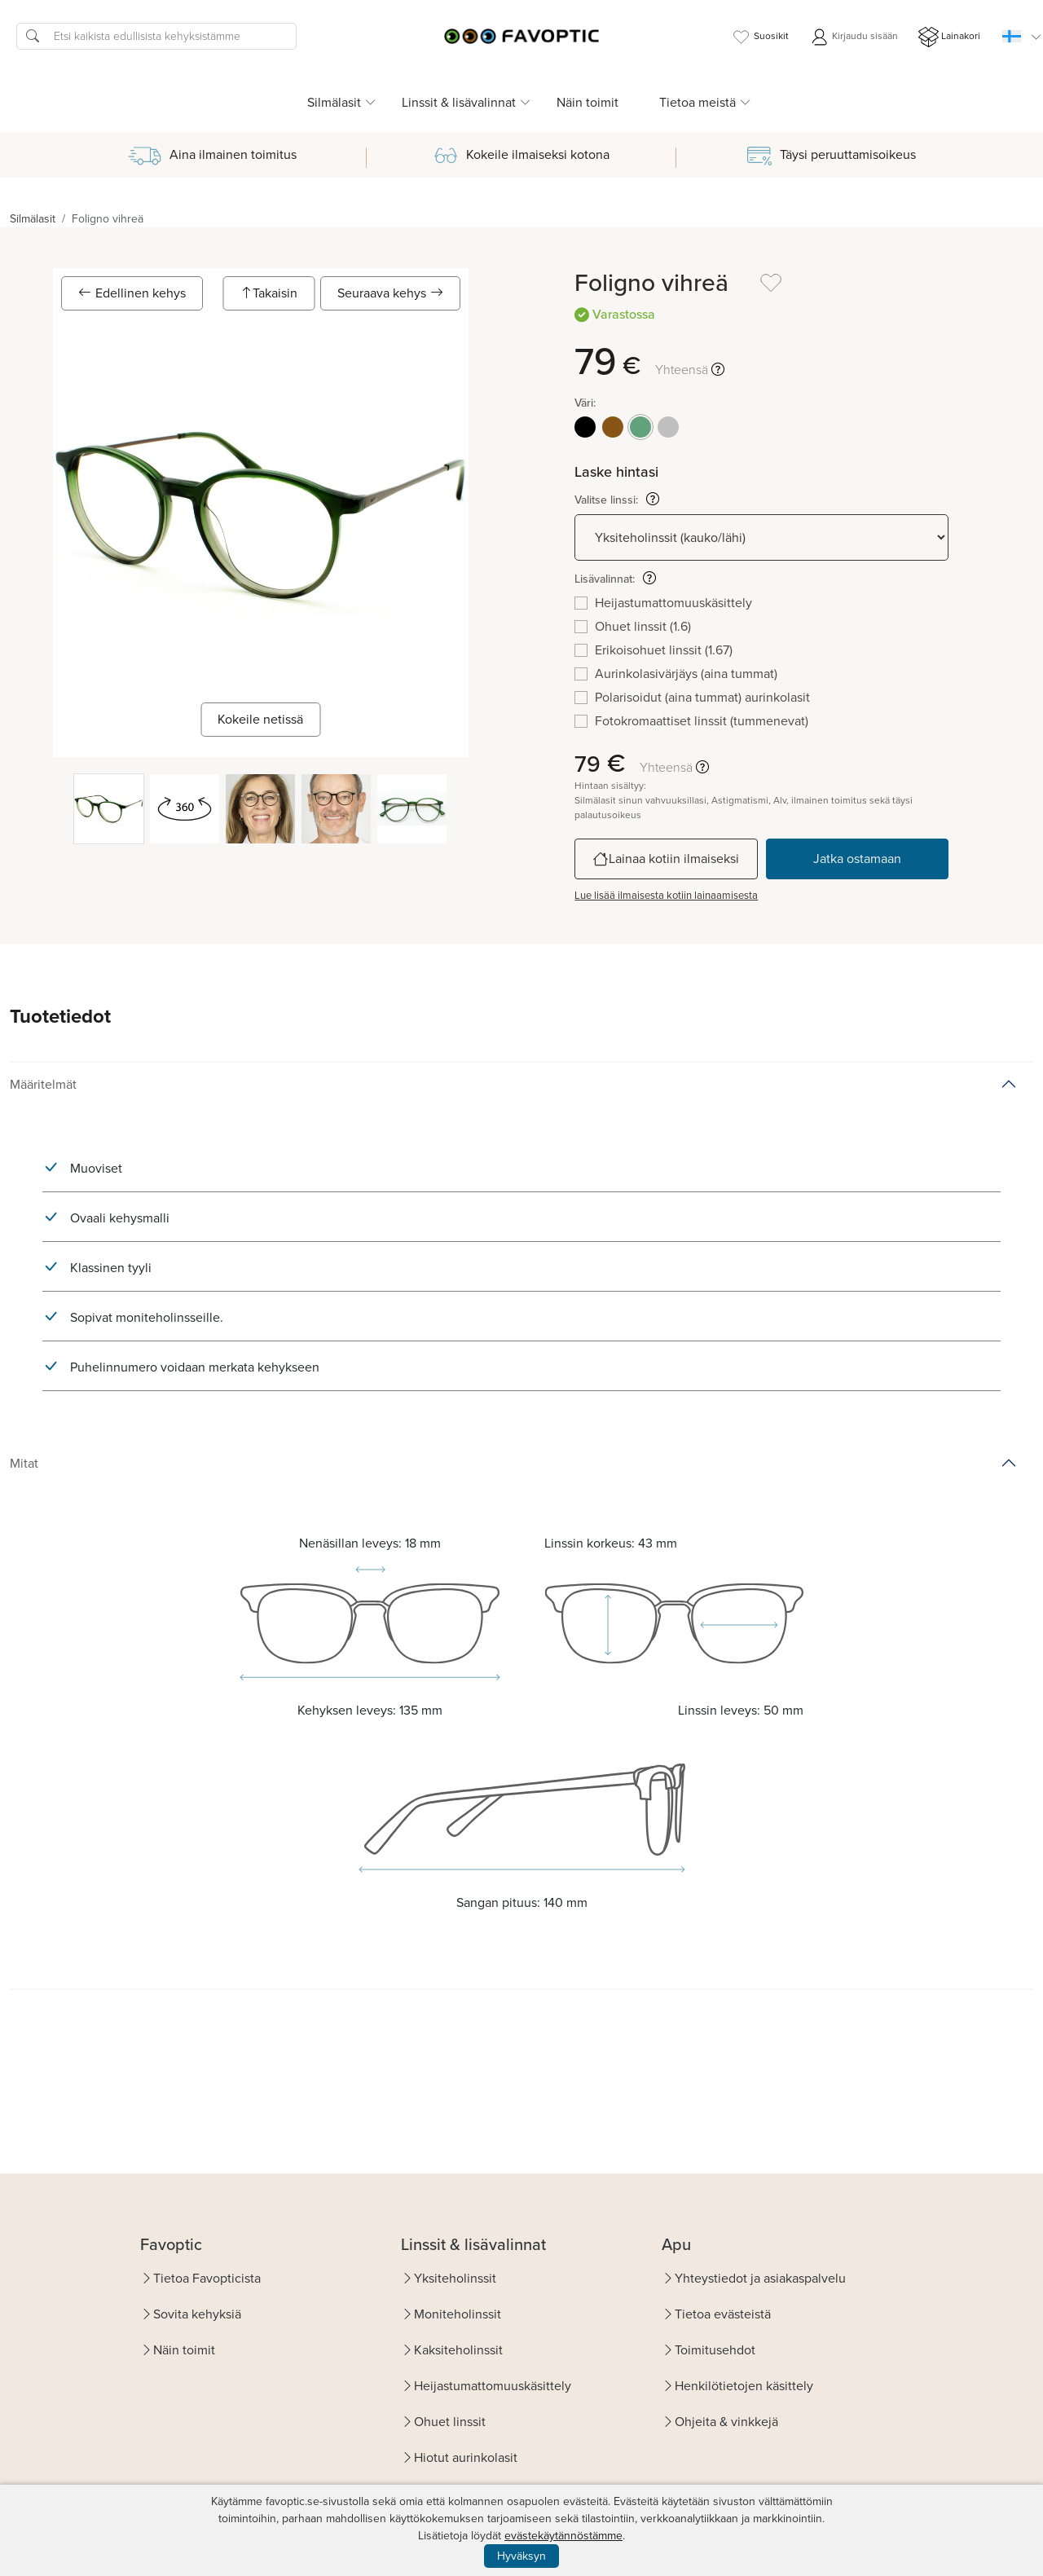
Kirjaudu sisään (853, 37)
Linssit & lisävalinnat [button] (459, 102)
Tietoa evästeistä (723, 2314)
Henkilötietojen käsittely (744, 2385)
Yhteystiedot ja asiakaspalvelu (760, 2278)
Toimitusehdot (715, 2349)
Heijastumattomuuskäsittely (492, 2385)
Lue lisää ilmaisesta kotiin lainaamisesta (666, 895)
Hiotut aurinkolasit (465, 2457)
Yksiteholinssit (455, 2278)
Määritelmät (43, 1084)
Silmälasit (32, 218)
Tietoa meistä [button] (697, 102)
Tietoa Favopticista (207, 2278)
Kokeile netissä (260, 719)
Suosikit (760, 37)
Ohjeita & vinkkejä (726, 2421)
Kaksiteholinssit (458, 2349)
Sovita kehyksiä (197, 2314)
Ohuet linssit (450, 2421)
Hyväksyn (521, 2556)
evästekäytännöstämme (563, 2535)
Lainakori (949, 37)
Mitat (24, 1463)
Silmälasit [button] (334, 102)
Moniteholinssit (457, 2314)
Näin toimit (587, 102)
